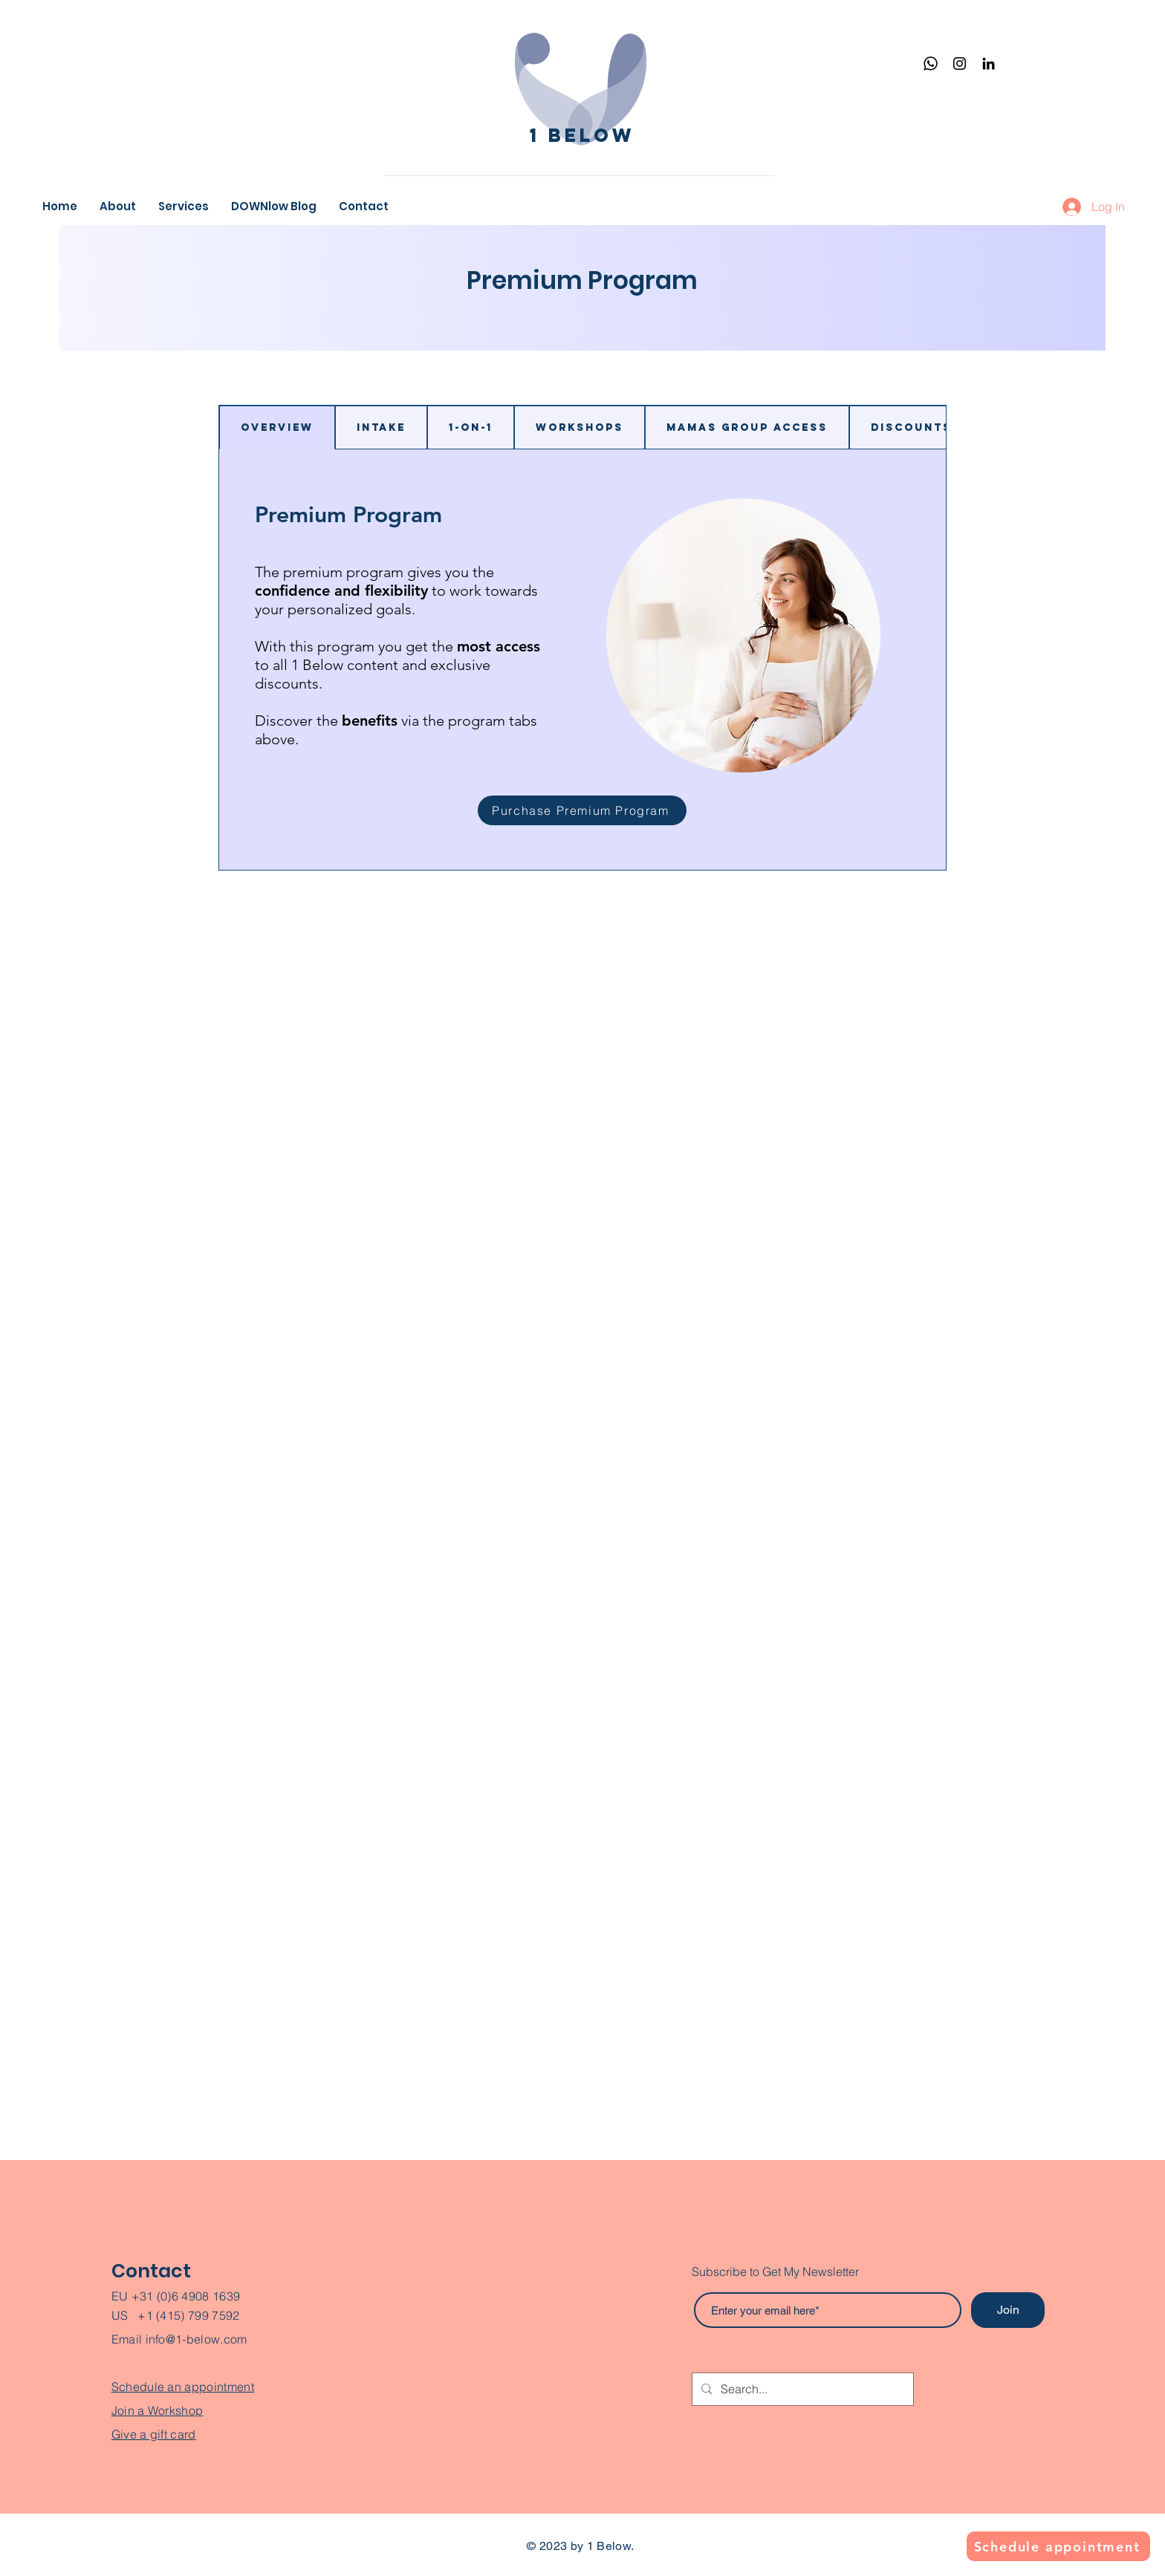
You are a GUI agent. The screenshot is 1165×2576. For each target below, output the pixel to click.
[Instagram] (959, 63)
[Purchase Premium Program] (582, 810)
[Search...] (801, 2389)
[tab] (277, 427)
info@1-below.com (196, 2339)
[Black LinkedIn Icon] (988, 63)
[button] (183, 206)
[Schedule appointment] (1058, 2546)
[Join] (1008, 2310)
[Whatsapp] (930, 63)
